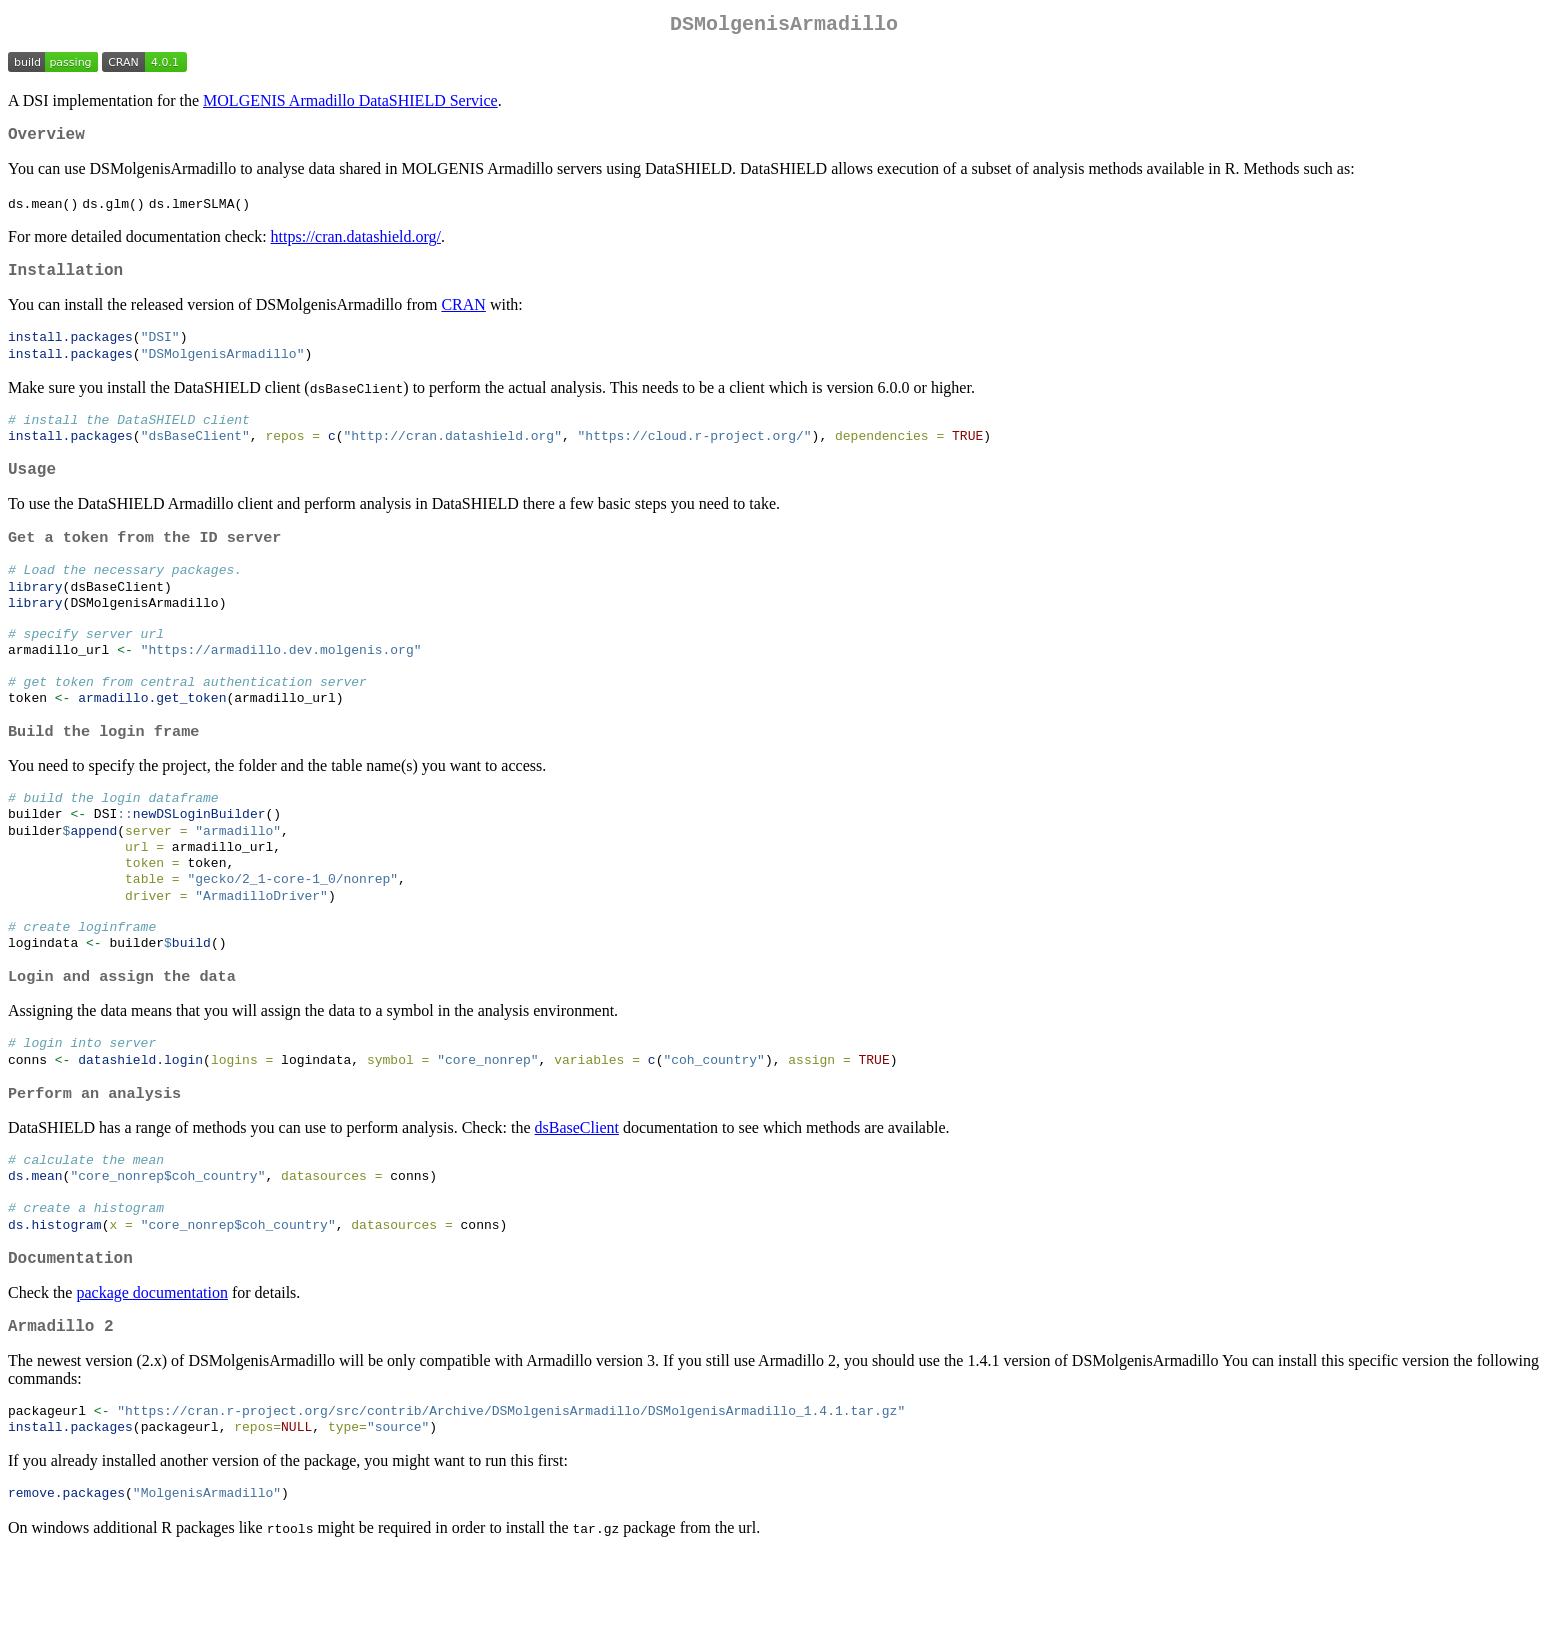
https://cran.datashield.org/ (356, 244)
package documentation (152, 1374)
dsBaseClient (577, 1198)
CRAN (463, 316)
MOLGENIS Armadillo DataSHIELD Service (350, 104)
